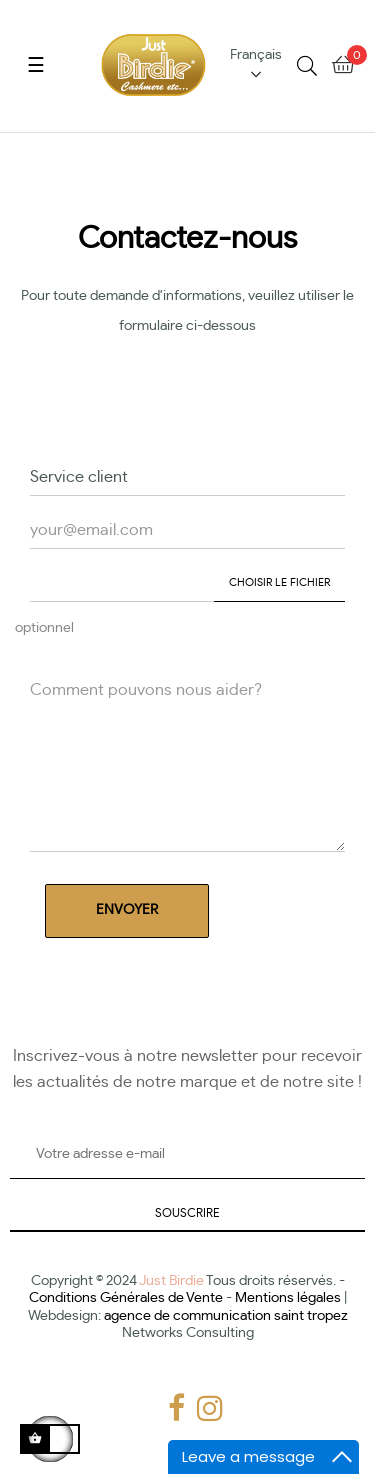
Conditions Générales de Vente (126, 1298)
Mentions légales (288, 1298)
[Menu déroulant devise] (263, 66)
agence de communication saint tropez (226, 1316)
